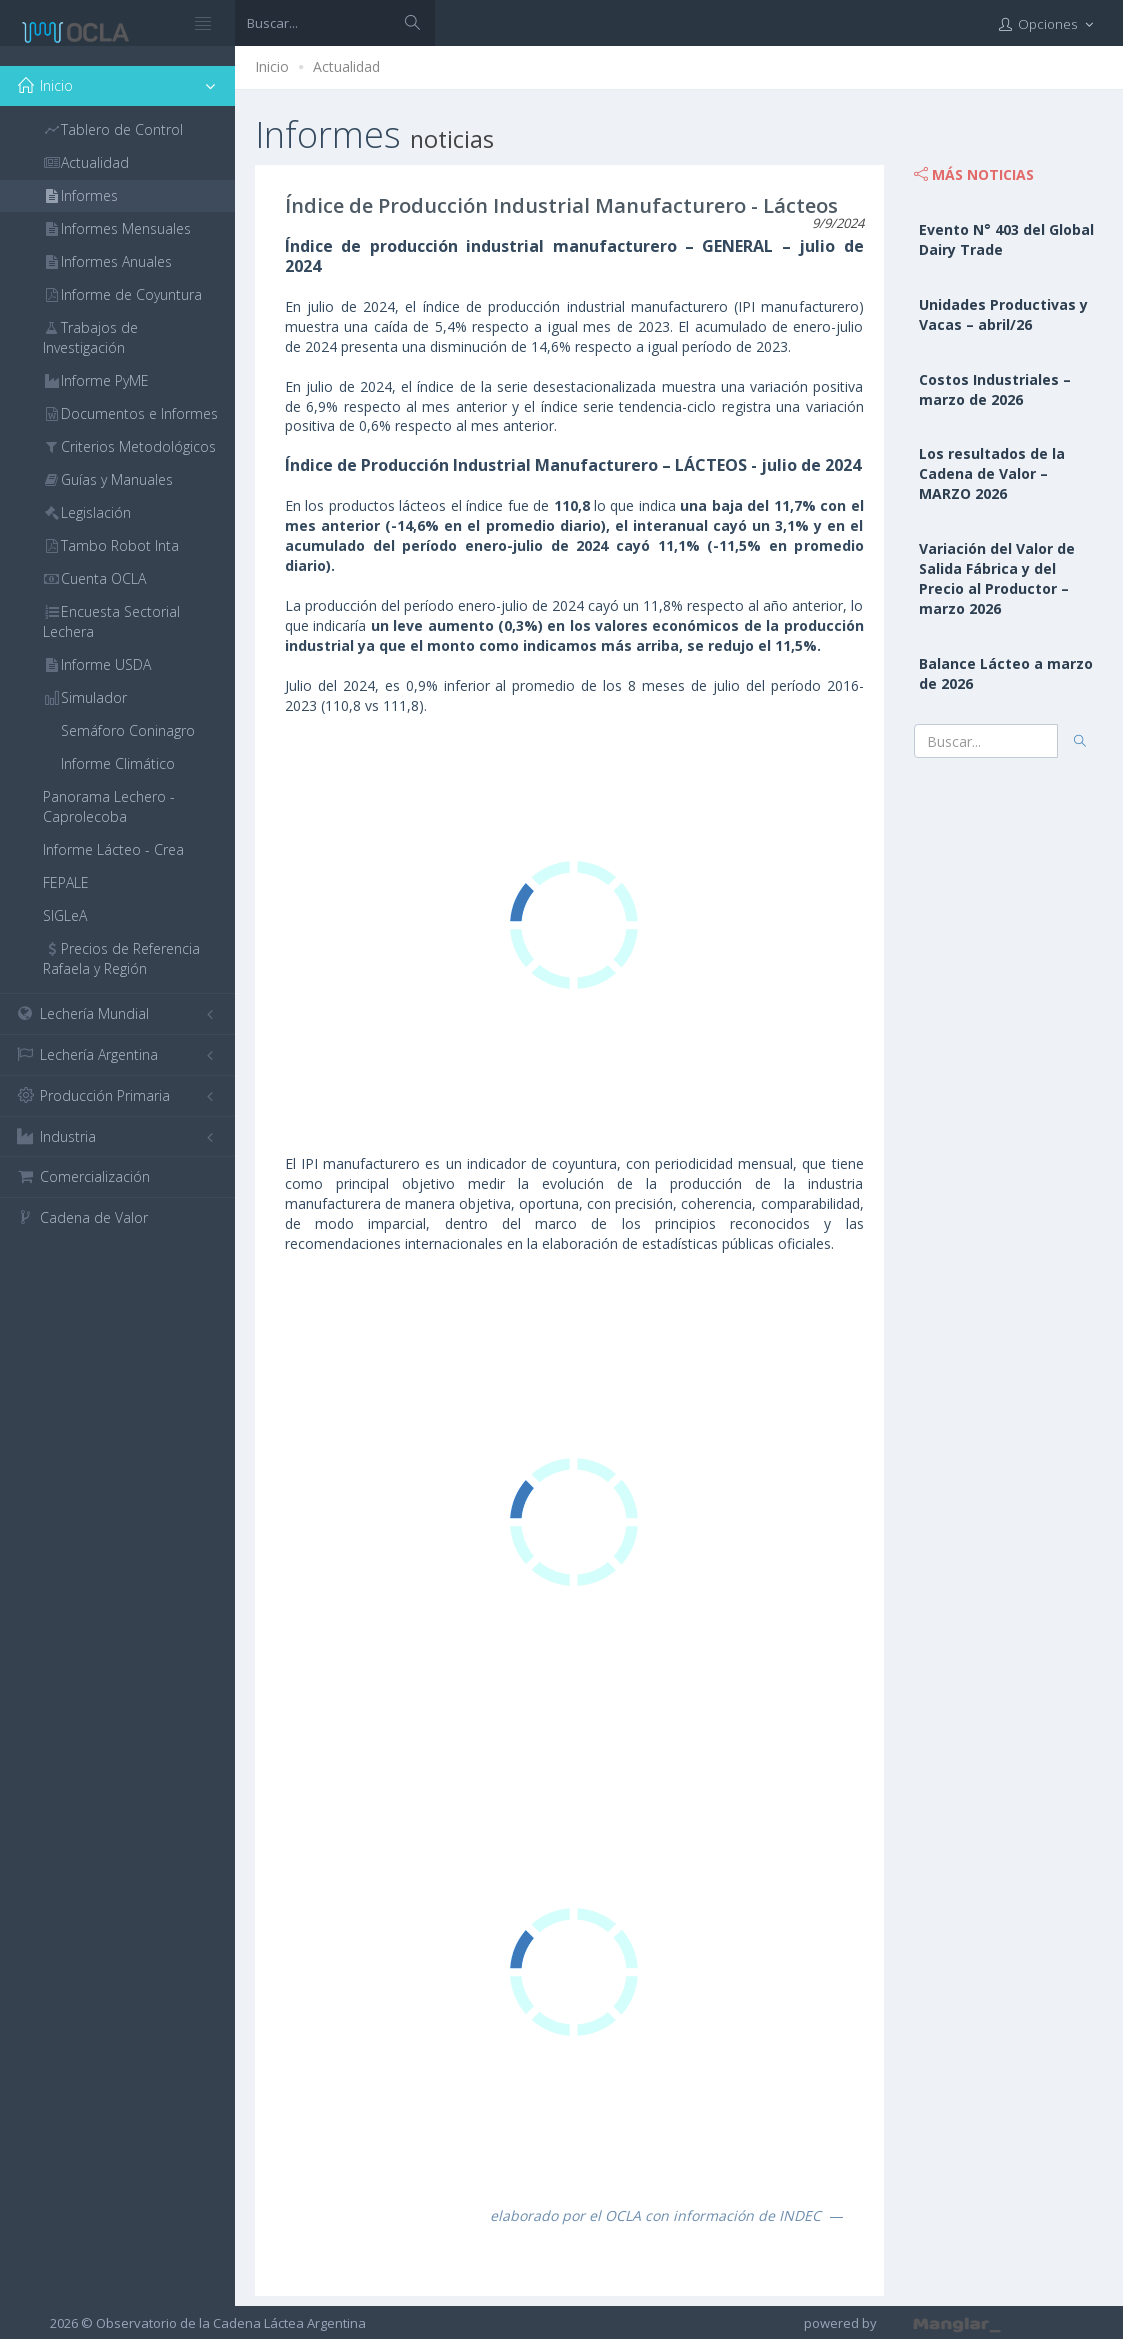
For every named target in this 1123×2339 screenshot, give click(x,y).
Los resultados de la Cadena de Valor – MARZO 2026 (992, 473)
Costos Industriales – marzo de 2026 (995, 389)
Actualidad (346, 66)
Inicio (272, 66)
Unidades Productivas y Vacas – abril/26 (1003, 314)
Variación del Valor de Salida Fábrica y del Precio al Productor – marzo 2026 (997, 578)
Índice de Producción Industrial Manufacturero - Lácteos (561, 205)
